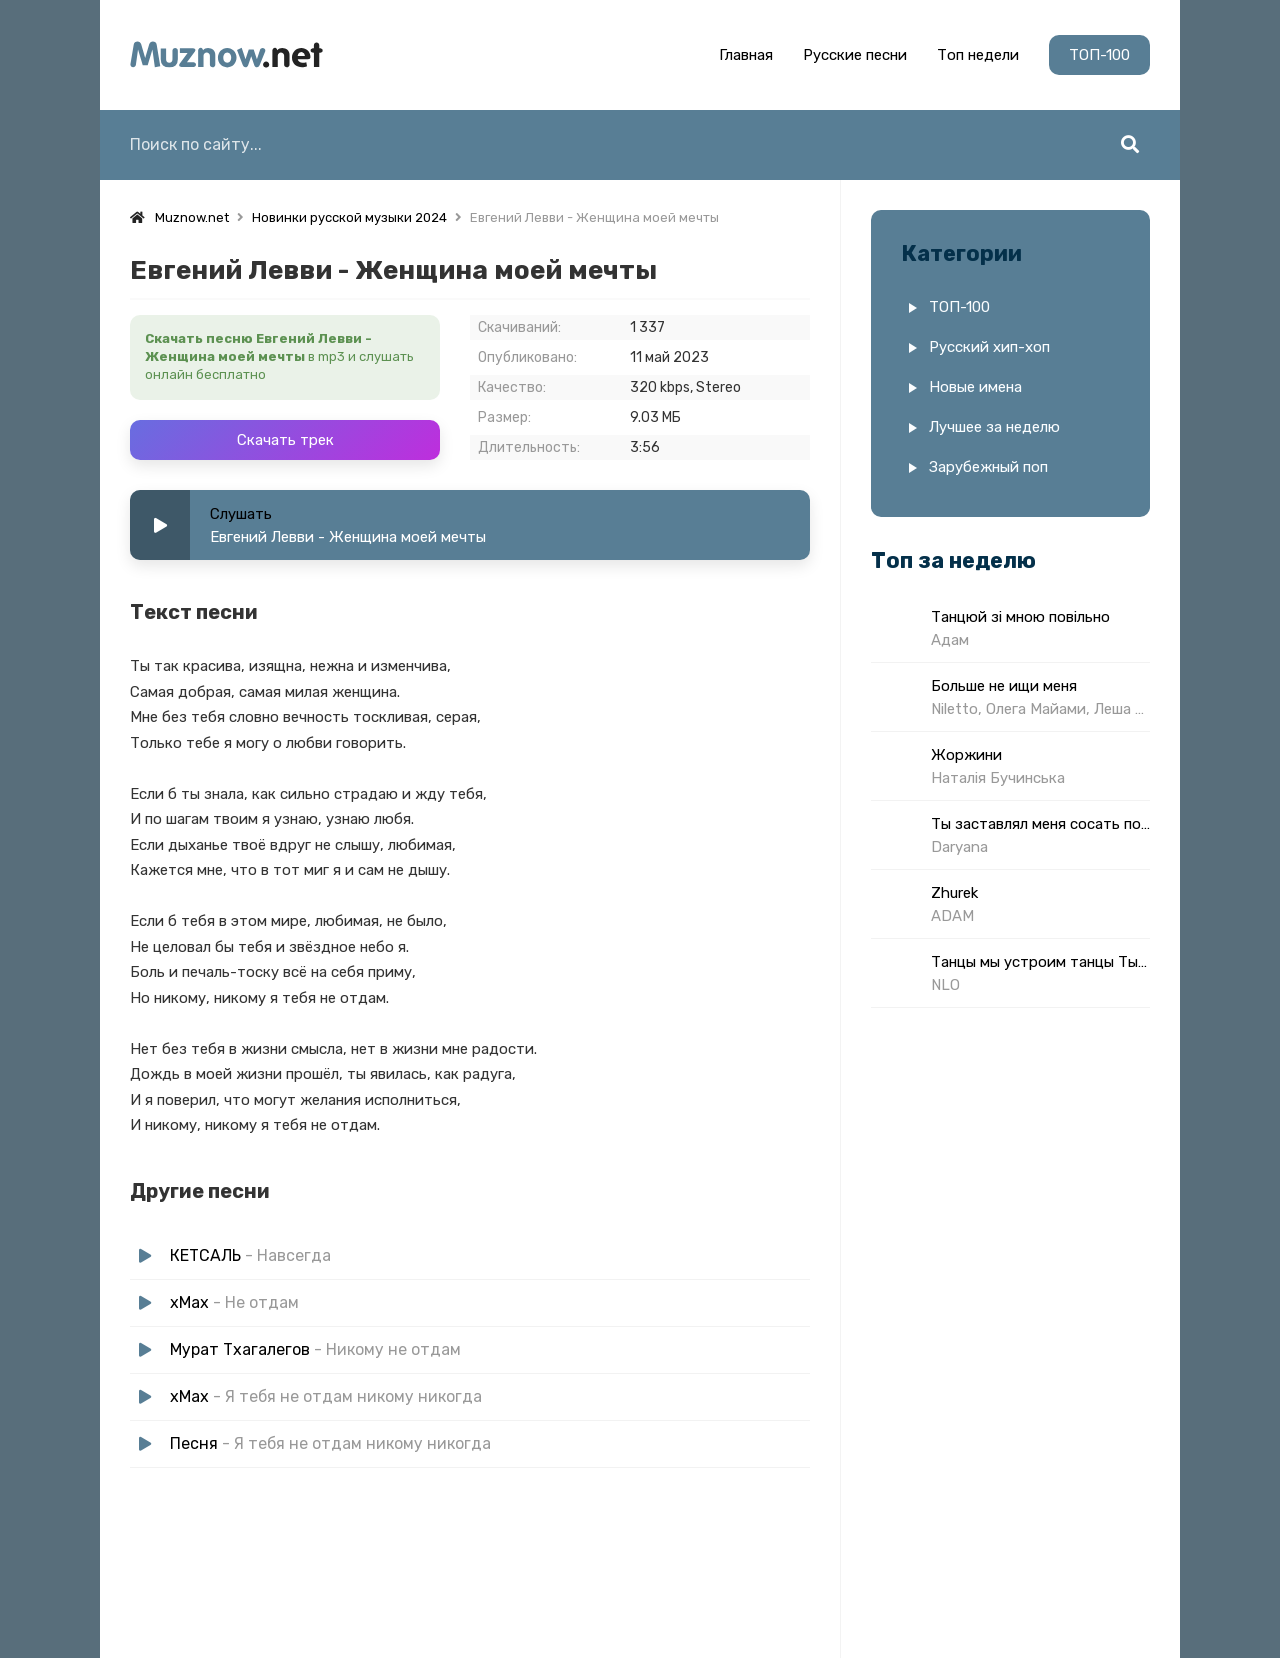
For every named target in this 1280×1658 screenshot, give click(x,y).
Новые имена (975, 387)
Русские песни (855, 55)
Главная (746, 55)
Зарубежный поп (988, 467)
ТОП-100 (1099, 55)
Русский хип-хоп (989, 347)
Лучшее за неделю (994, 427)
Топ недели (978, 55)
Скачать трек (285, 440)
